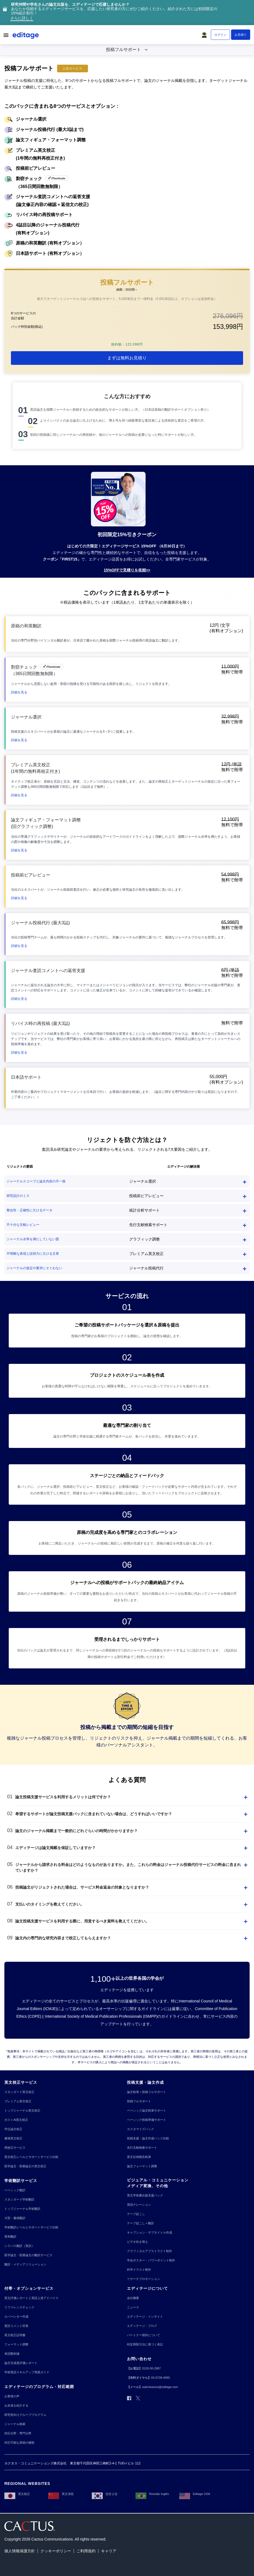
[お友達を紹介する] (16, 2405)
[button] (205, 33)
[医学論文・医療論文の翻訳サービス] (28, 2255)
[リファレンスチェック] (19, 2307)
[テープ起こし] (136, 2214)
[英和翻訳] (10, 2237)
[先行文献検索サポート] (142, 2148)
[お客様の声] (11, 2396)
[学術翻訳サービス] (20, 2181)
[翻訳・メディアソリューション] (25, 2264)
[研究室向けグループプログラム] (25, 2415)
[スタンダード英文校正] (19, 2092)
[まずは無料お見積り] (127, 358)
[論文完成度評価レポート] (20, 2363)
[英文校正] (17, 2494)
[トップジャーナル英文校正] (22, 2110)
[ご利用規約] (86, 2551)
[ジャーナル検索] (14, 2424)
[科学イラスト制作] (139, 2270)
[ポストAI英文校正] (16, 2120)
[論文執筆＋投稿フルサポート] (146, 2092)
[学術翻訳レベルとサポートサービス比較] (31, 2227)
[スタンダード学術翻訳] (19, 2199)
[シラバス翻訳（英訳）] (19, 2246)
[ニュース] (133, 2307)
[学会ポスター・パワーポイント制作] (151, 2260)
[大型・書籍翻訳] (14, 2218)
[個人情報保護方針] (19, 2551)
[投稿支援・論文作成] (145, 2082)
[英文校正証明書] (14, 2335)
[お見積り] (240, 34)
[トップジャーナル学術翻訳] (22, 2209)
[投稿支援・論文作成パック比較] (148, 2138)
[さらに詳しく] (21, 19)
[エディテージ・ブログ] (142, 2326)
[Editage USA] (194, 2494)
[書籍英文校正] (13, 2138)
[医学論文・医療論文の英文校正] (25, 2166)
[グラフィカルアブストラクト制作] (149, 2251)
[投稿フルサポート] (139, 2101)
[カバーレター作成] (16, 2316)
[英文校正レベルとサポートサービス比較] (31, 2157)
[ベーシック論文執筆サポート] (146, 2110)
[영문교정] (104, 2494)
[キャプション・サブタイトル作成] (149, 2232)
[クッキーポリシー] (55, 2551)
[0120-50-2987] (151, 2368)
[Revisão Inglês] (152, 2494)
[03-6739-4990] (160, 2378)
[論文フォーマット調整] (142, 2166)
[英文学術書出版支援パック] (145, 2195)
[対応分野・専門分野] (17, 2433)
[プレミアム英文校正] (17, 2101)
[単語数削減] (11, 2354)
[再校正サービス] (14, 2148)
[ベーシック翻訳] (14, 2190)
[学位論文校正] (13, 2129)
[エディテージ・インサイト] (145, 2316)
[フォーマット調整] (16, 2344)
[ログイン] (220, 34)
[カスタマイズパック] (140, 2129)
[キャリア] (108, 2551)
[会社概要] (133, 2298)
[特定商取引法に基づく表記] (145, 2344)
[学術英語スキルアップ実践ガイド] (26, 2372)
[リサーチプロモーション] (143, 2279)
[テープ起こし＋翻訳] (140, 2223)
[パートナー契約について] (143, 2335)
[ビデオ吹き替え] (137, 2242)
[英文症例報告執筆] (139, 2157)
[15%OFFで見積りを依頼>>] (127, 570)
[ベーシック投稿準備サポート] (146, 2120)
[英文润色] (61, 2494)
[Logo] (26, 36)
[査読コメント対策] (16, 2326)
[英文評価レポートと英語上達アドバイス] (31, 2298)
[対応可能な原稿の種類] (19, 2443)
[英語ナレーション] (139, 2205)
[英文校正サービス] (20, 2082)
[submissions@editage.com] (160, 2387)
